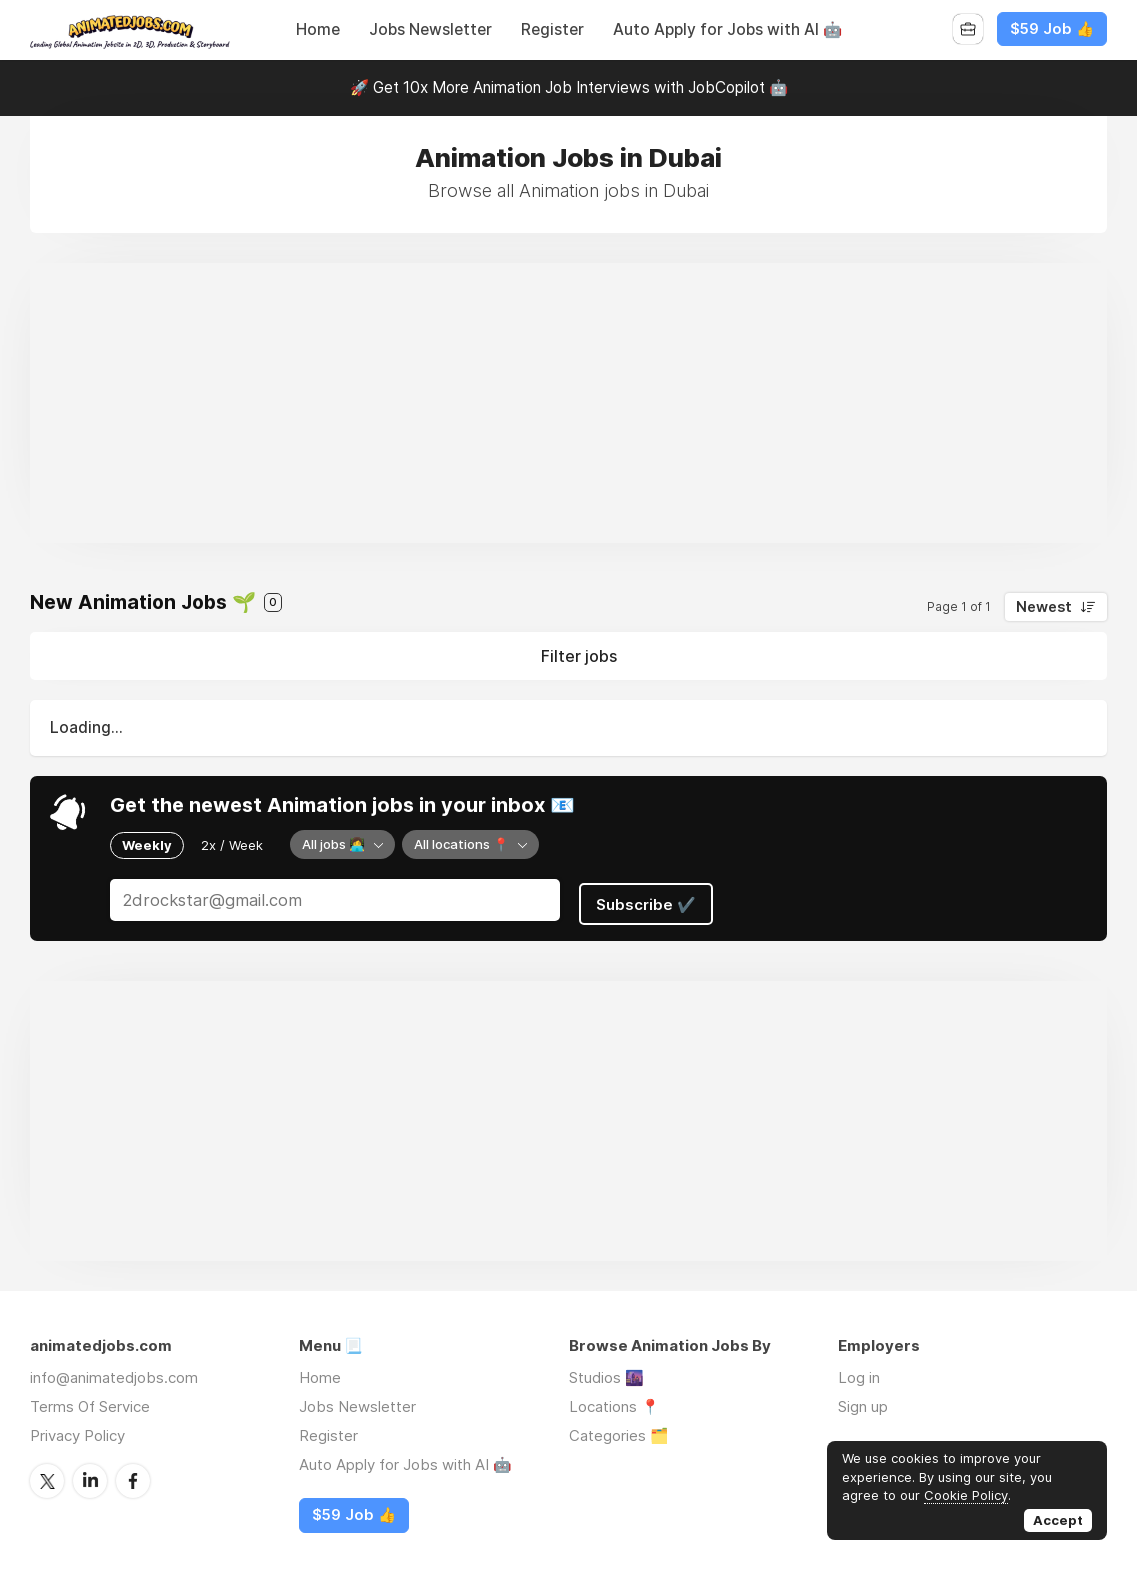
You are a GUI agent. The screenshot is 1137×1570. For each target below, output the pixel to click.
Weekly (147, 844)
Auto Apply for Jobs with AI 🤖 (727, 29)
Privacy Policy (77, 1429)
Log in (859, 1371)
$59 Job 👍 (1052, 29)
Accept (1058, 1520)
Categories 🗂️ (619, 1429)
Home (318, 29)
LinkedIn (90, 1474)
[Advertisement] (568, 403)
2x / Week (232, 844)
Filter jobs (579, 656)
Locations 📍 (614, 1400)
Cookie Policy (966, 1495)
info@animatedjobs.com (114, 1371)
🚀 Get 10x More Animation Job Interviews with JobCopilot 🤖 (569, 87)
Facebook (133, 1474)
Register (552, 29)
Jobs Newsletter (430, 29)
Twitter (47, 1474)
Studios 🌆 (606, 1371)
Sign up (863, 1400)
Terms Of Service (90, 1400)
